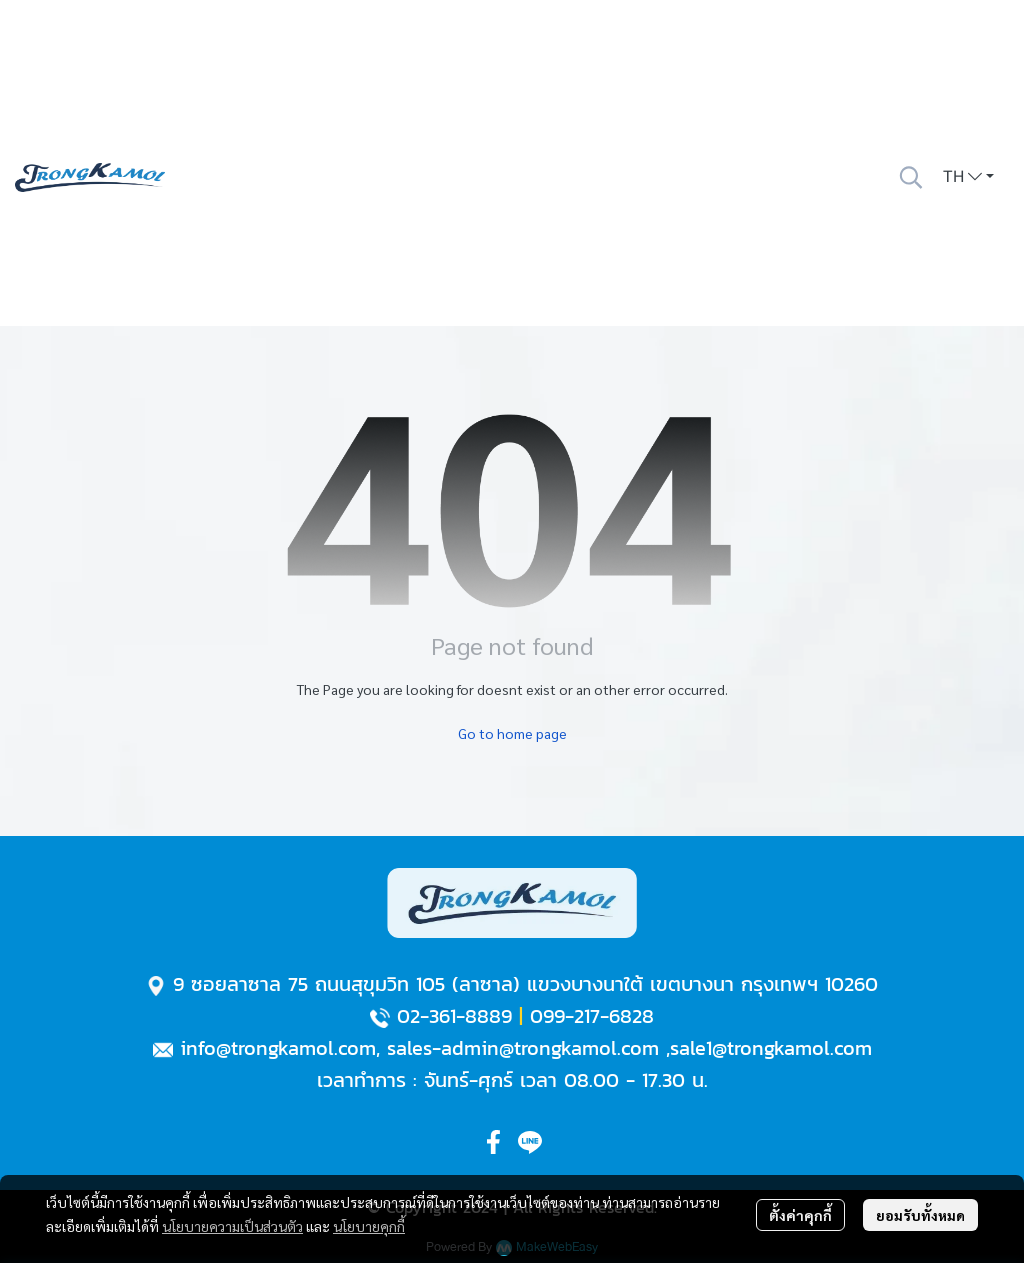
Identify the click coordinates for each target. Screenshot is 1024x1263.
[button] (911, 177)
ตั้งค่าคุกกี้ (800, 1215)
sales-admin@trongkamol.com (523, 1048)
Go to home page (512, 733)
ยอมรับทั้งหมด (920, 1215)
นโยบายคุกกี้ (369, 1226)
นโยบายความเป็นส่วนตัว (232, 1226)
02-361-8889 (454, 1016)
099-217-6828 (592, 1016)
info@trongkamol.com (278, 1048)
